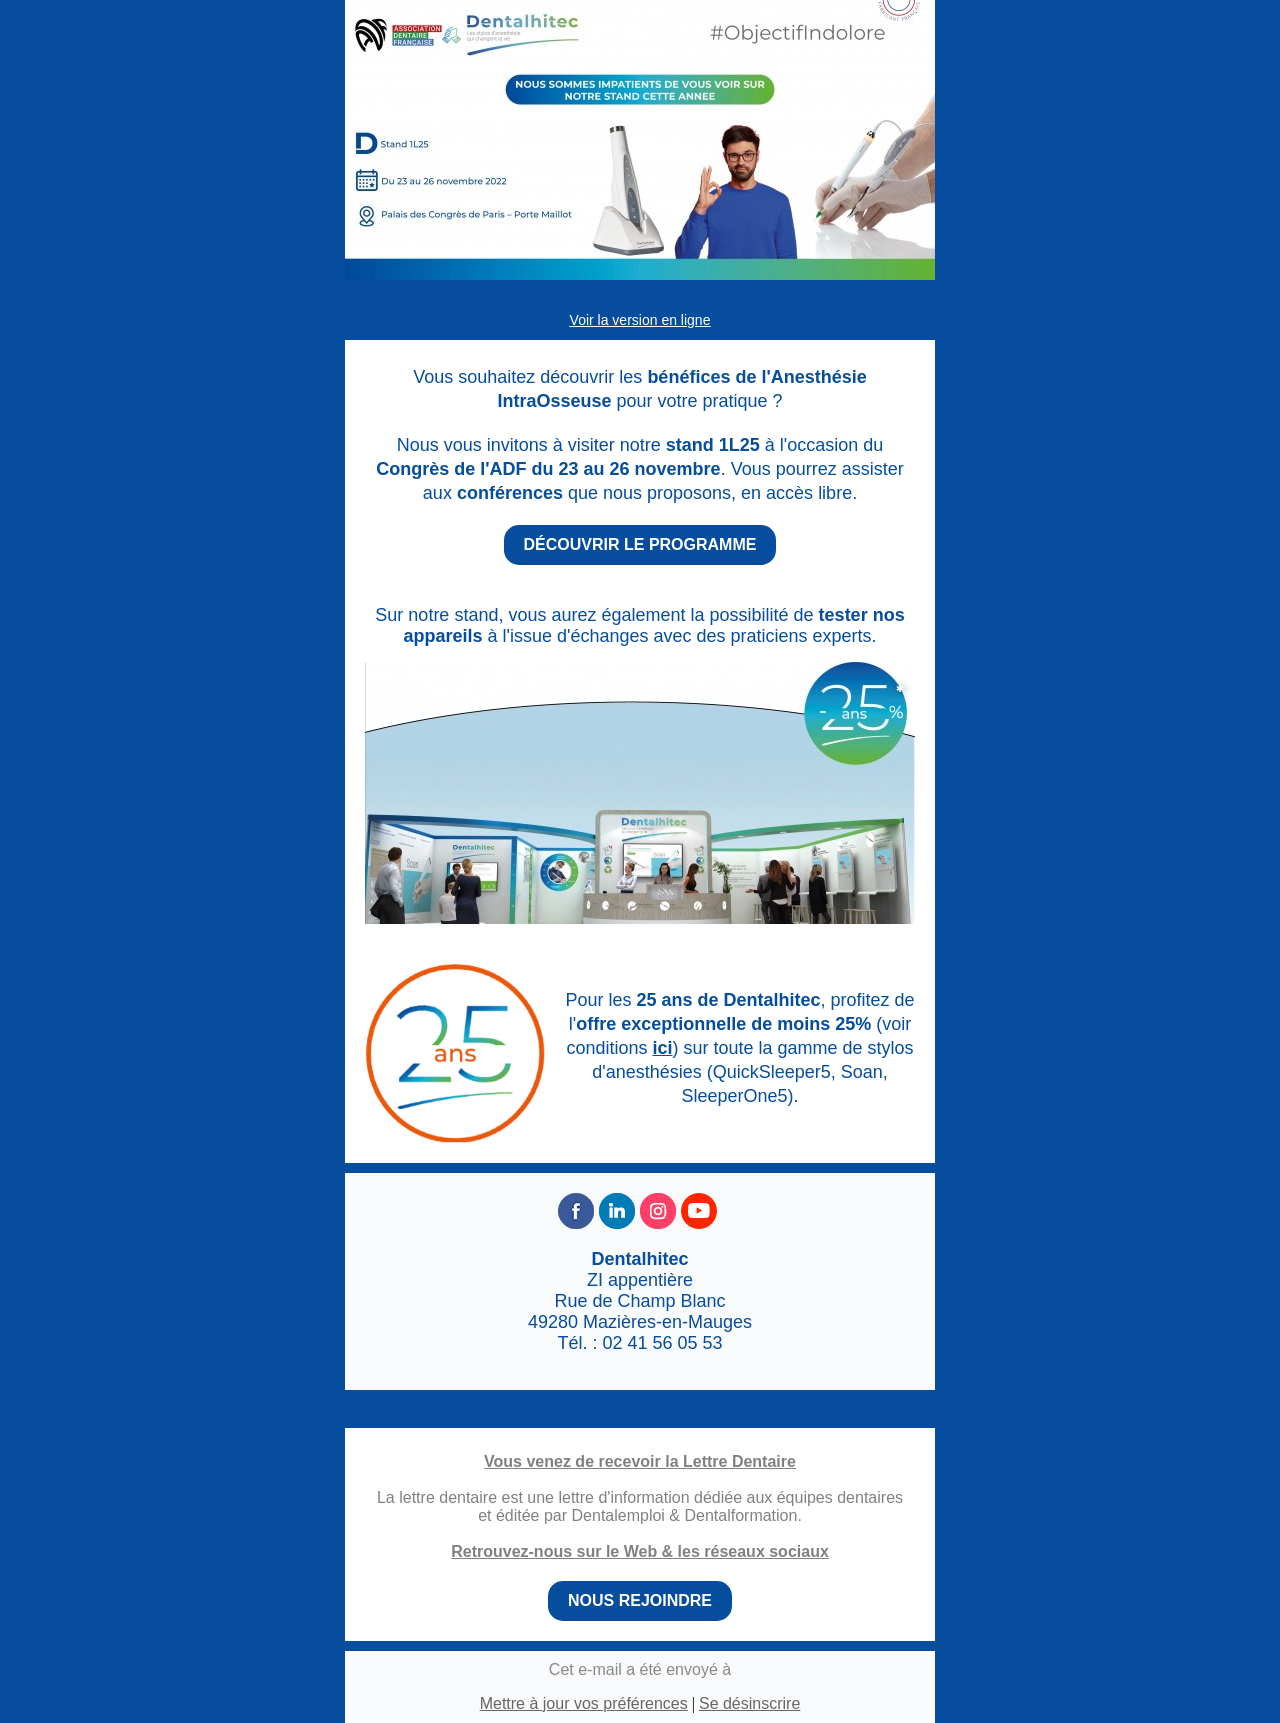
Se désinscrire (749, 1703)
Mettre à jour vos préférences (584, 1703)
